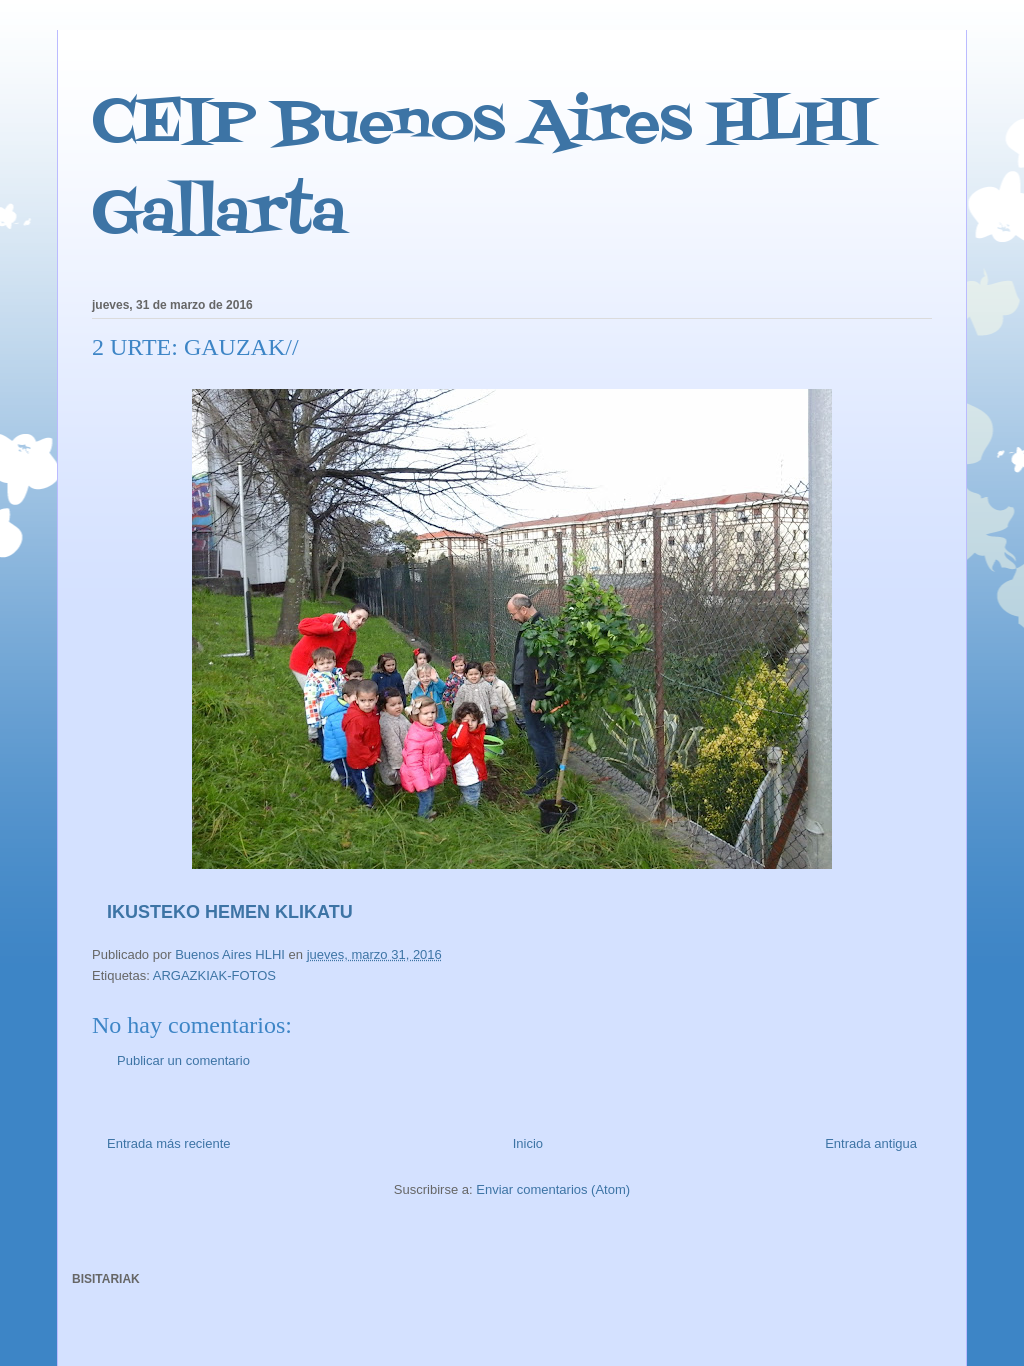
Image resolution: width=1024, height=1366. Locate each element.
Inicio (528, 1143)
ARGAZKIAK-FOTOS (214, 975)
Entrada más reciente (169, 1143)
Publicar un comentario (183, 1060)
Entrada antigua (871, 1143)
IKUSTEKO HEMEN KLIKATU (230, 912)
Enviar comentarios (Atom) (553, 1189)
